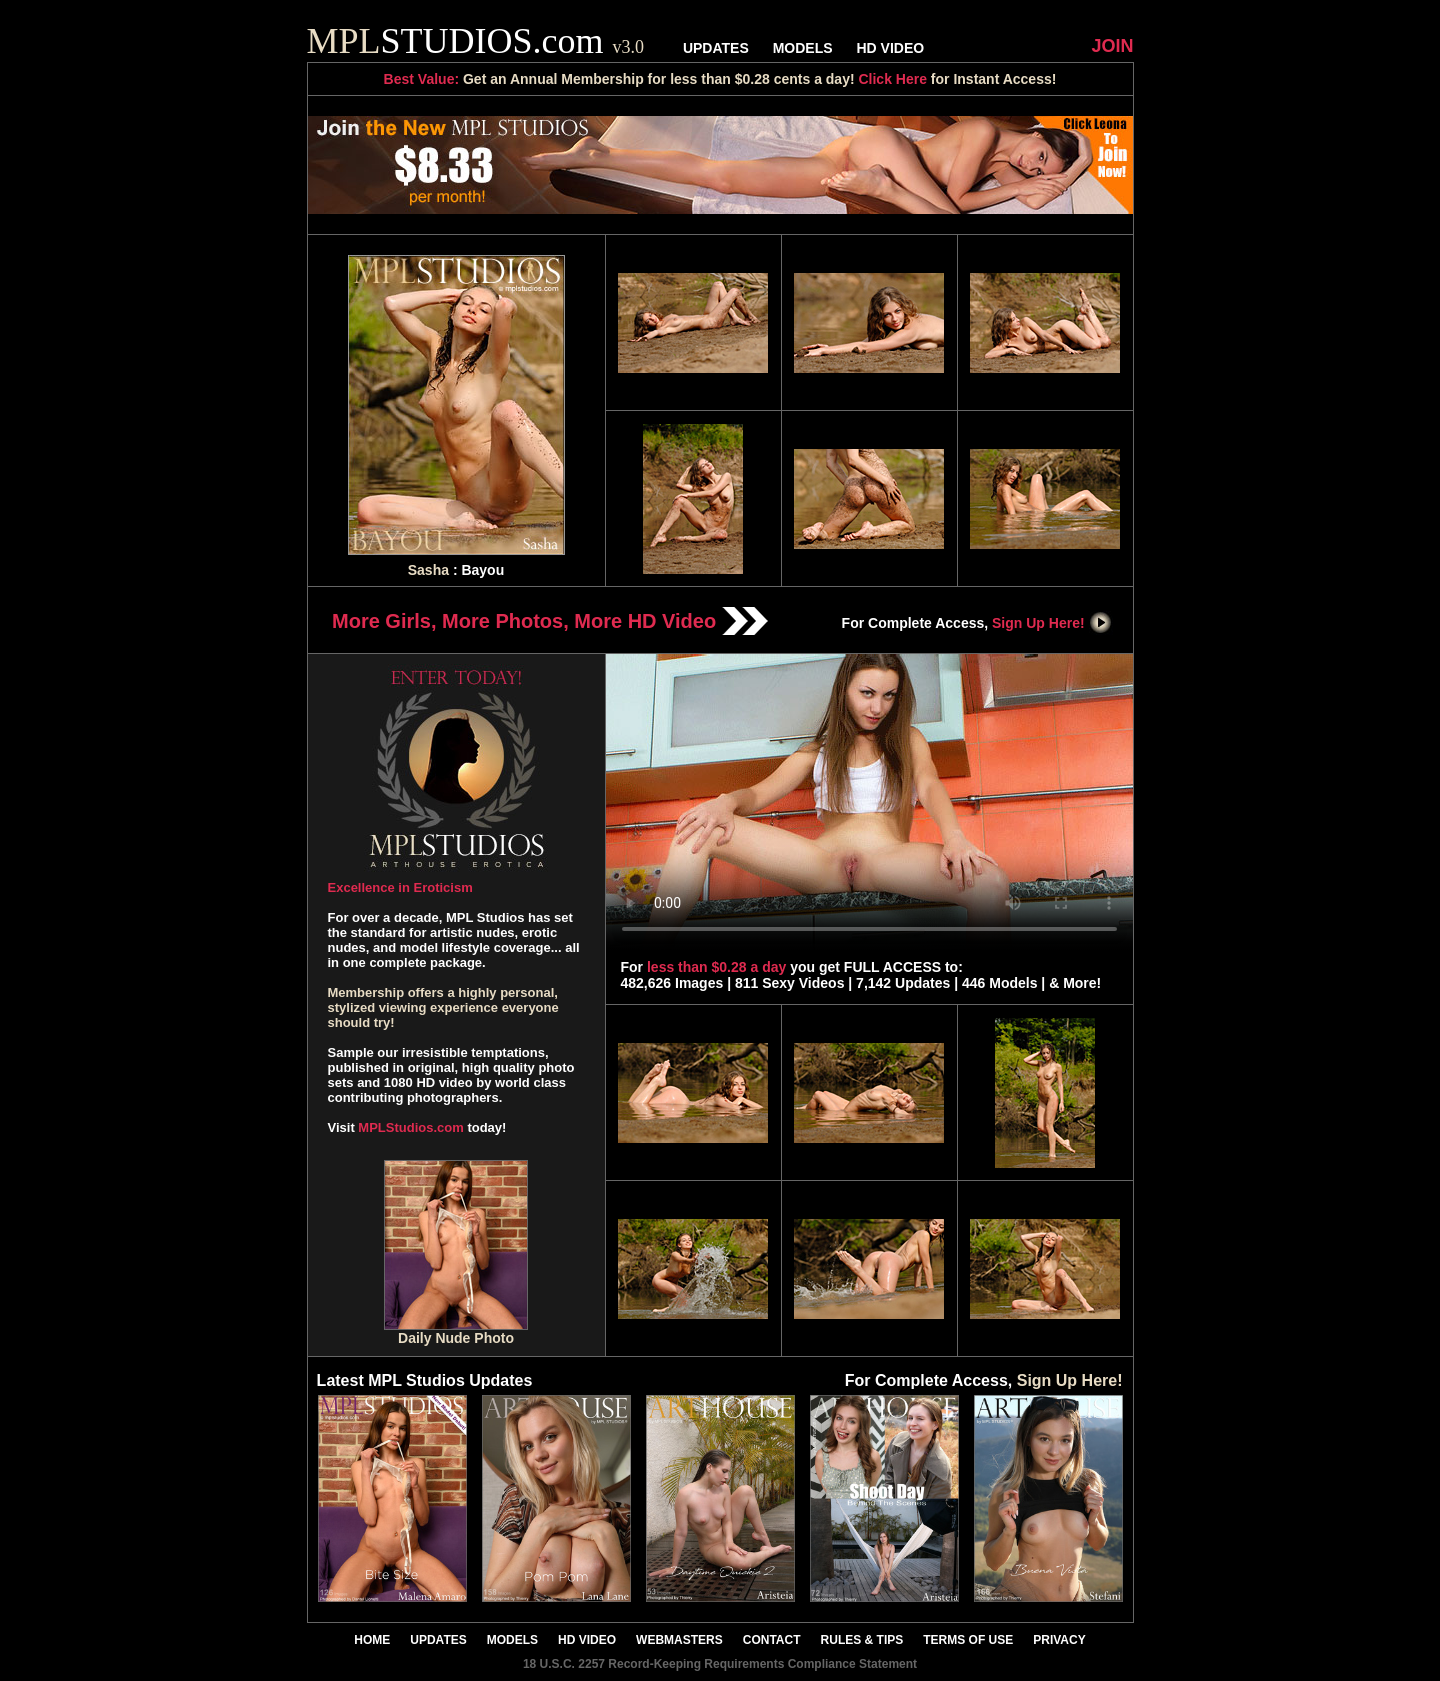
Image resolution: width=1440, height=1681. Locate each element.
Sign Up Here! (1052, 623)
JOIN (1112, 46)
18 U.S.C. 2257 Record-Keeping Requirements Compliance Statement (720, 1664)
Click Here (892, 79)
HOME (372, 1640)
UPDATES (716, 48)
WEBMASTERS (679, 1640)
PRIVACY (1059, 1640)
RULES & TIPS (862, 1640)
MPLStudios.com (410, 1127)
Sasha (428, 570)
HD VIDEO (890, 48)
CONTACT (772, 1640)
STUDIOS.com (476, 41)
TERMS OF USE (968, 1640)
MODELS (803, 48)
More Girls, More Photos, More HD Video (550, 621)
